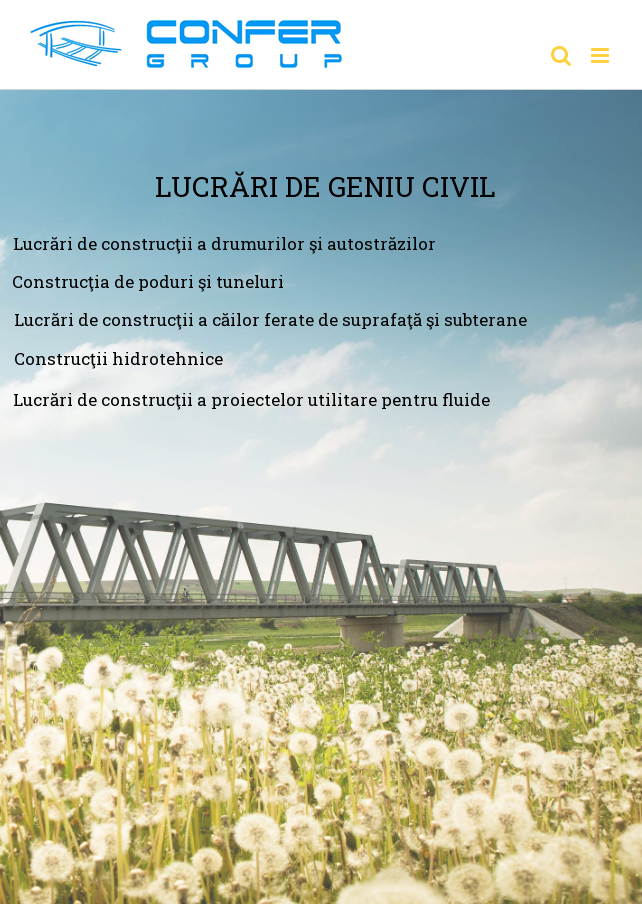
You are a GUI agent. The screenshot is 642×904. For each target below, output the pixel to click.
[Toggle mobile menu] (601, 55)
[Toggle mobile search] (561, 55)
